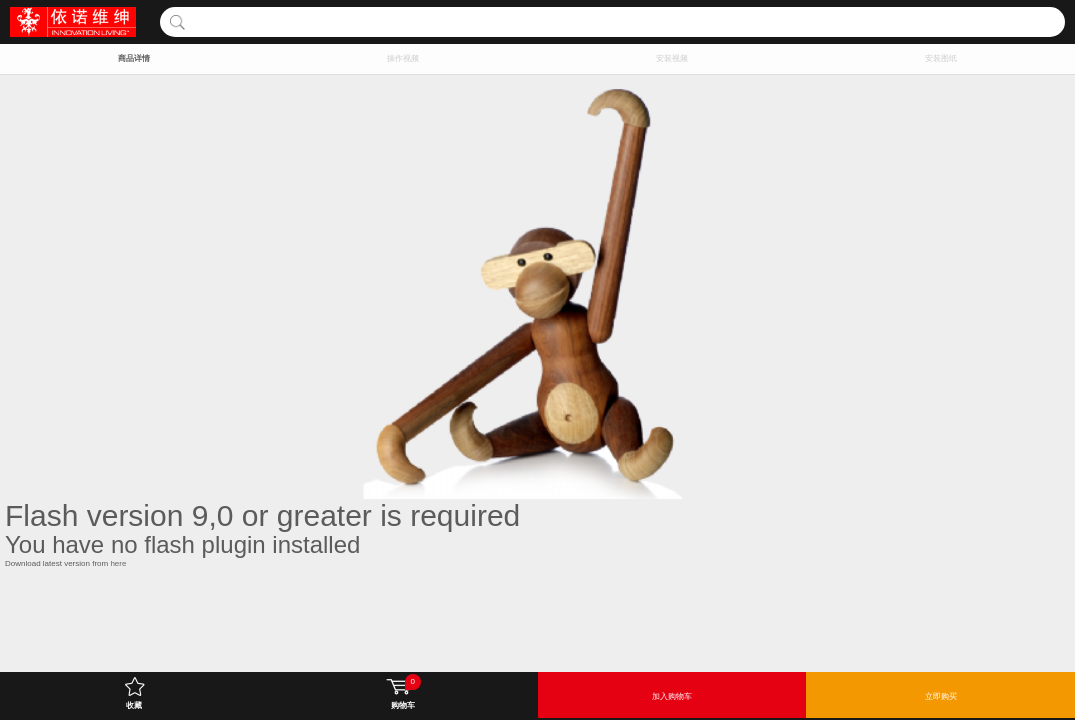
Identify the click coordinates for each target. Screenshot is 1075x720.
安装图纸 (941, 58)
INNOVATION (73, 22)
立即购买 (941, 696)
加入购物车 (672, 696)
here (118, 563)
